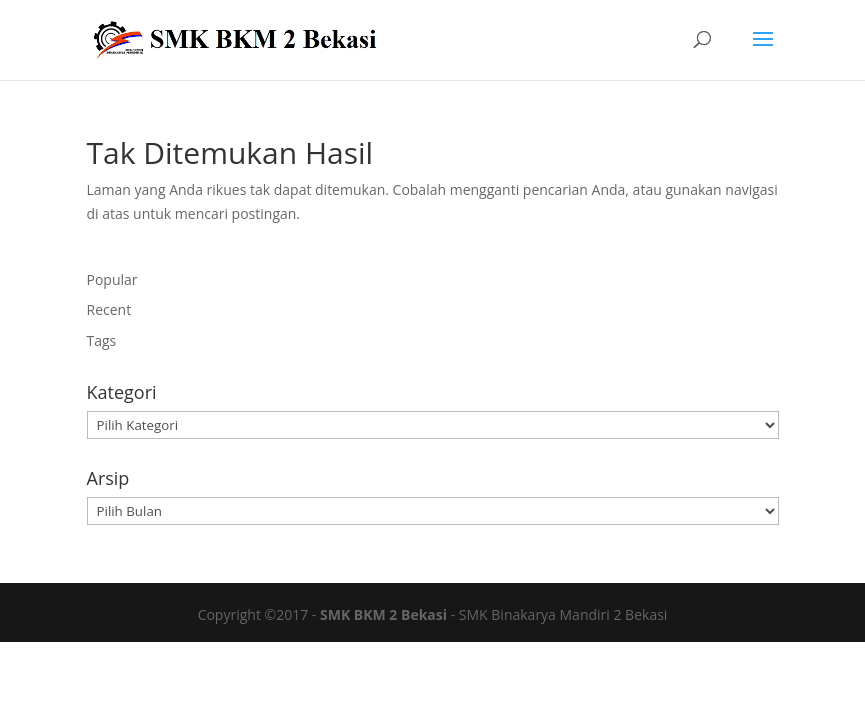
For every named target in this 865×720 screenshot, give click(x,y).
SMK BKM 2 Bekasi (383, 614)
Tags (102, 340)
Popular (112, 279)
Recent (109, 309)
